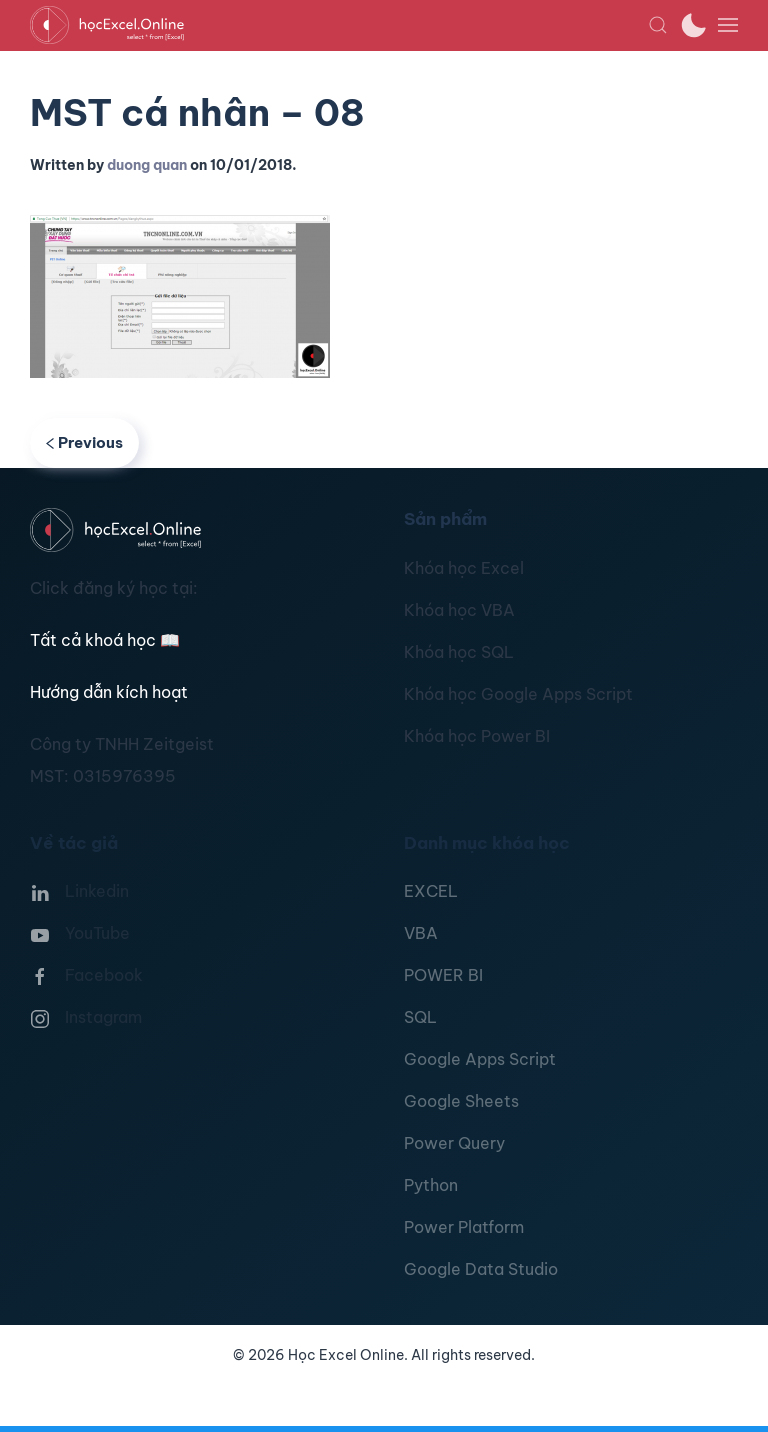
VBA (421, 933)
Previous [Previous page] (84, 442)
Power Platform (464, 1227)
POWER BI (443, 975)
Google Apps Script (480, 1059)
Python (431, 1185)
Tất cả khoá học (105, 640)
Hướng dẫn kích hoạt (109, 692)
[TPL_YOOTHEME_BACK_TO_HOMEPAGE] (339, 25)
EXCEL (431, 891)
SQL (420, 1017)
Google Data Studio (481, 1269)
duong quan (147, 165)
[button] (658, 25)
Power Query (454, 1143)
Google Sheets (461, 1101)
